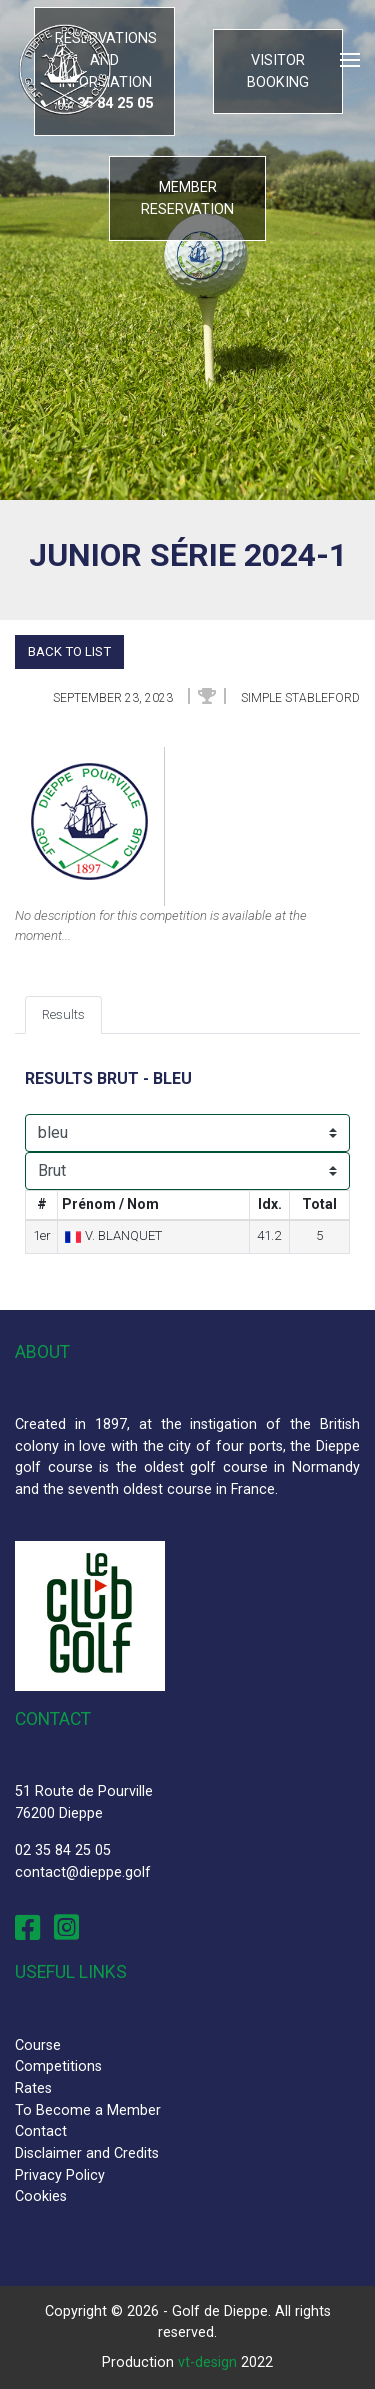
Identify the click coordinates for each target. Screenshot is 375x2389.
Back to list (69, 651)
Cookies (41, 2196)
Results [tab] (63, 1014)
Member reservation (187, 198)
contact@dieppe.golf (83, 1872)
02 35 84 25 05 (63, 1850)
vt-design (207, 2362)
